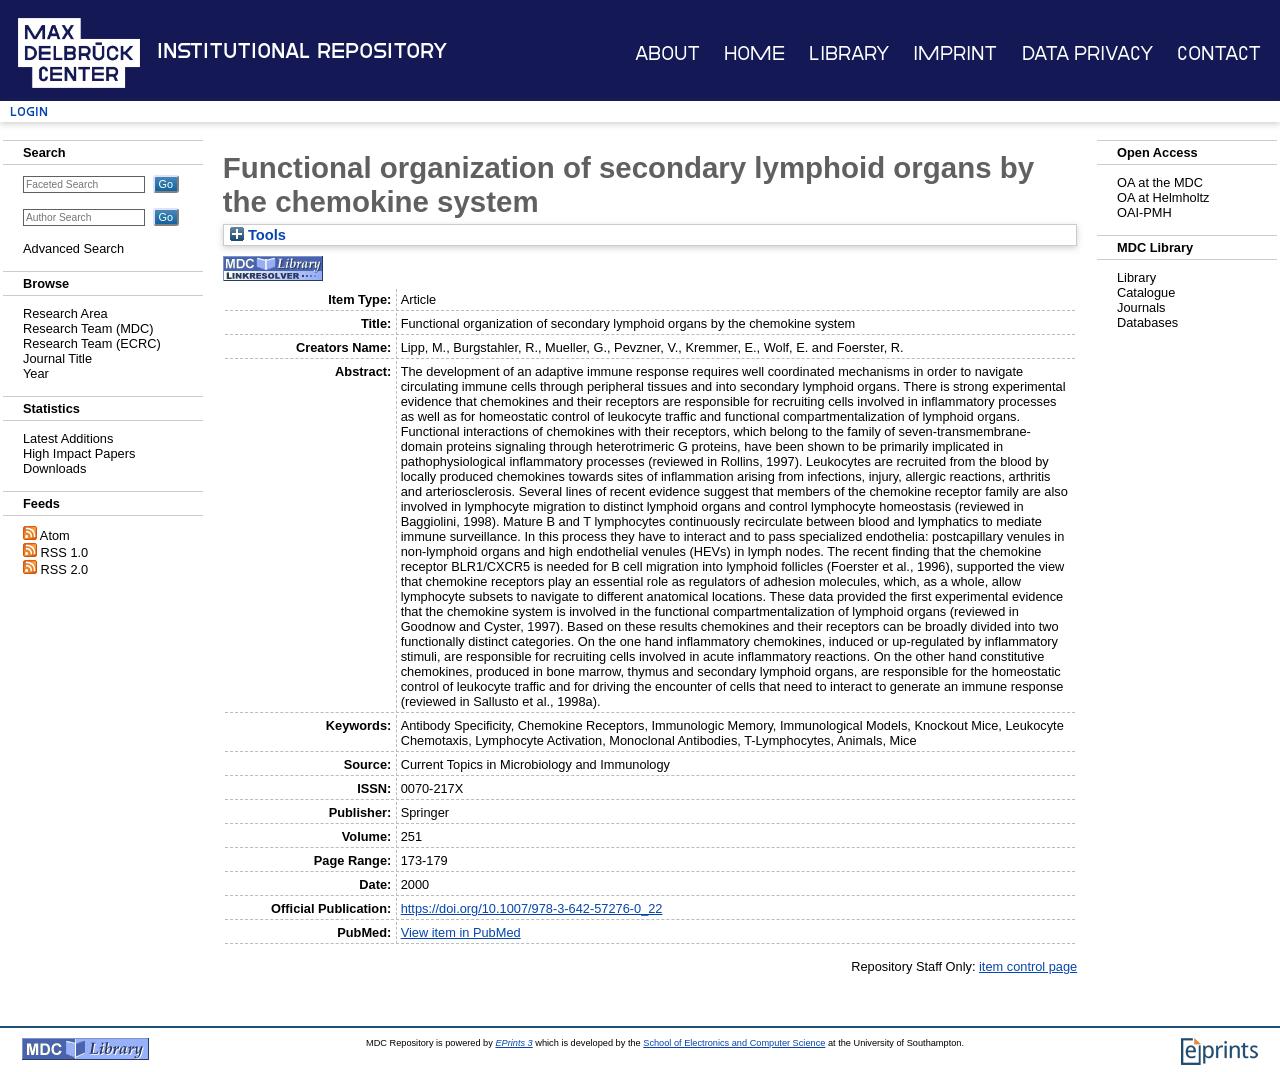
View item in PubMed (461, 932)
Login (29, 111)
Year (36, 373)
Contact (1219, 53)
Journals (1141, 307)
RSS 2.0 (65, 569)
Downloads (54, 468)
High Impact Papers (79, 453)
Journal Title (57, 358)
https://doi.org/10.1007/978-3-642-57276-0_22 (532, 908)
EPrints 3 (513, 1043)
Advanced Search (73, 248)
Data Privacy (1087, 53)
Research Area (65, 313)
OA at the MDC (1160, 182)
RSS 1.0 (65, 552)
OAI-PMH (1144, 212)
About (667, 53)
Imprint (955, 53)
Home (754, 53)
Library (849, 53)
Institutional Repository (302, 51)
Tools (258, 235)
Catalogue (1146, 292)
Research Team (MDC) (88, 328)
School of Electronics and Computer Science (734, 1043)
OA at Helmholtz (1163, 197)
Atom (55, 535)
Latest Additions (68, 438)
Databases (1147, 322)
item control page (1028, 966)
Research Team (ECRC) (92, 343)
